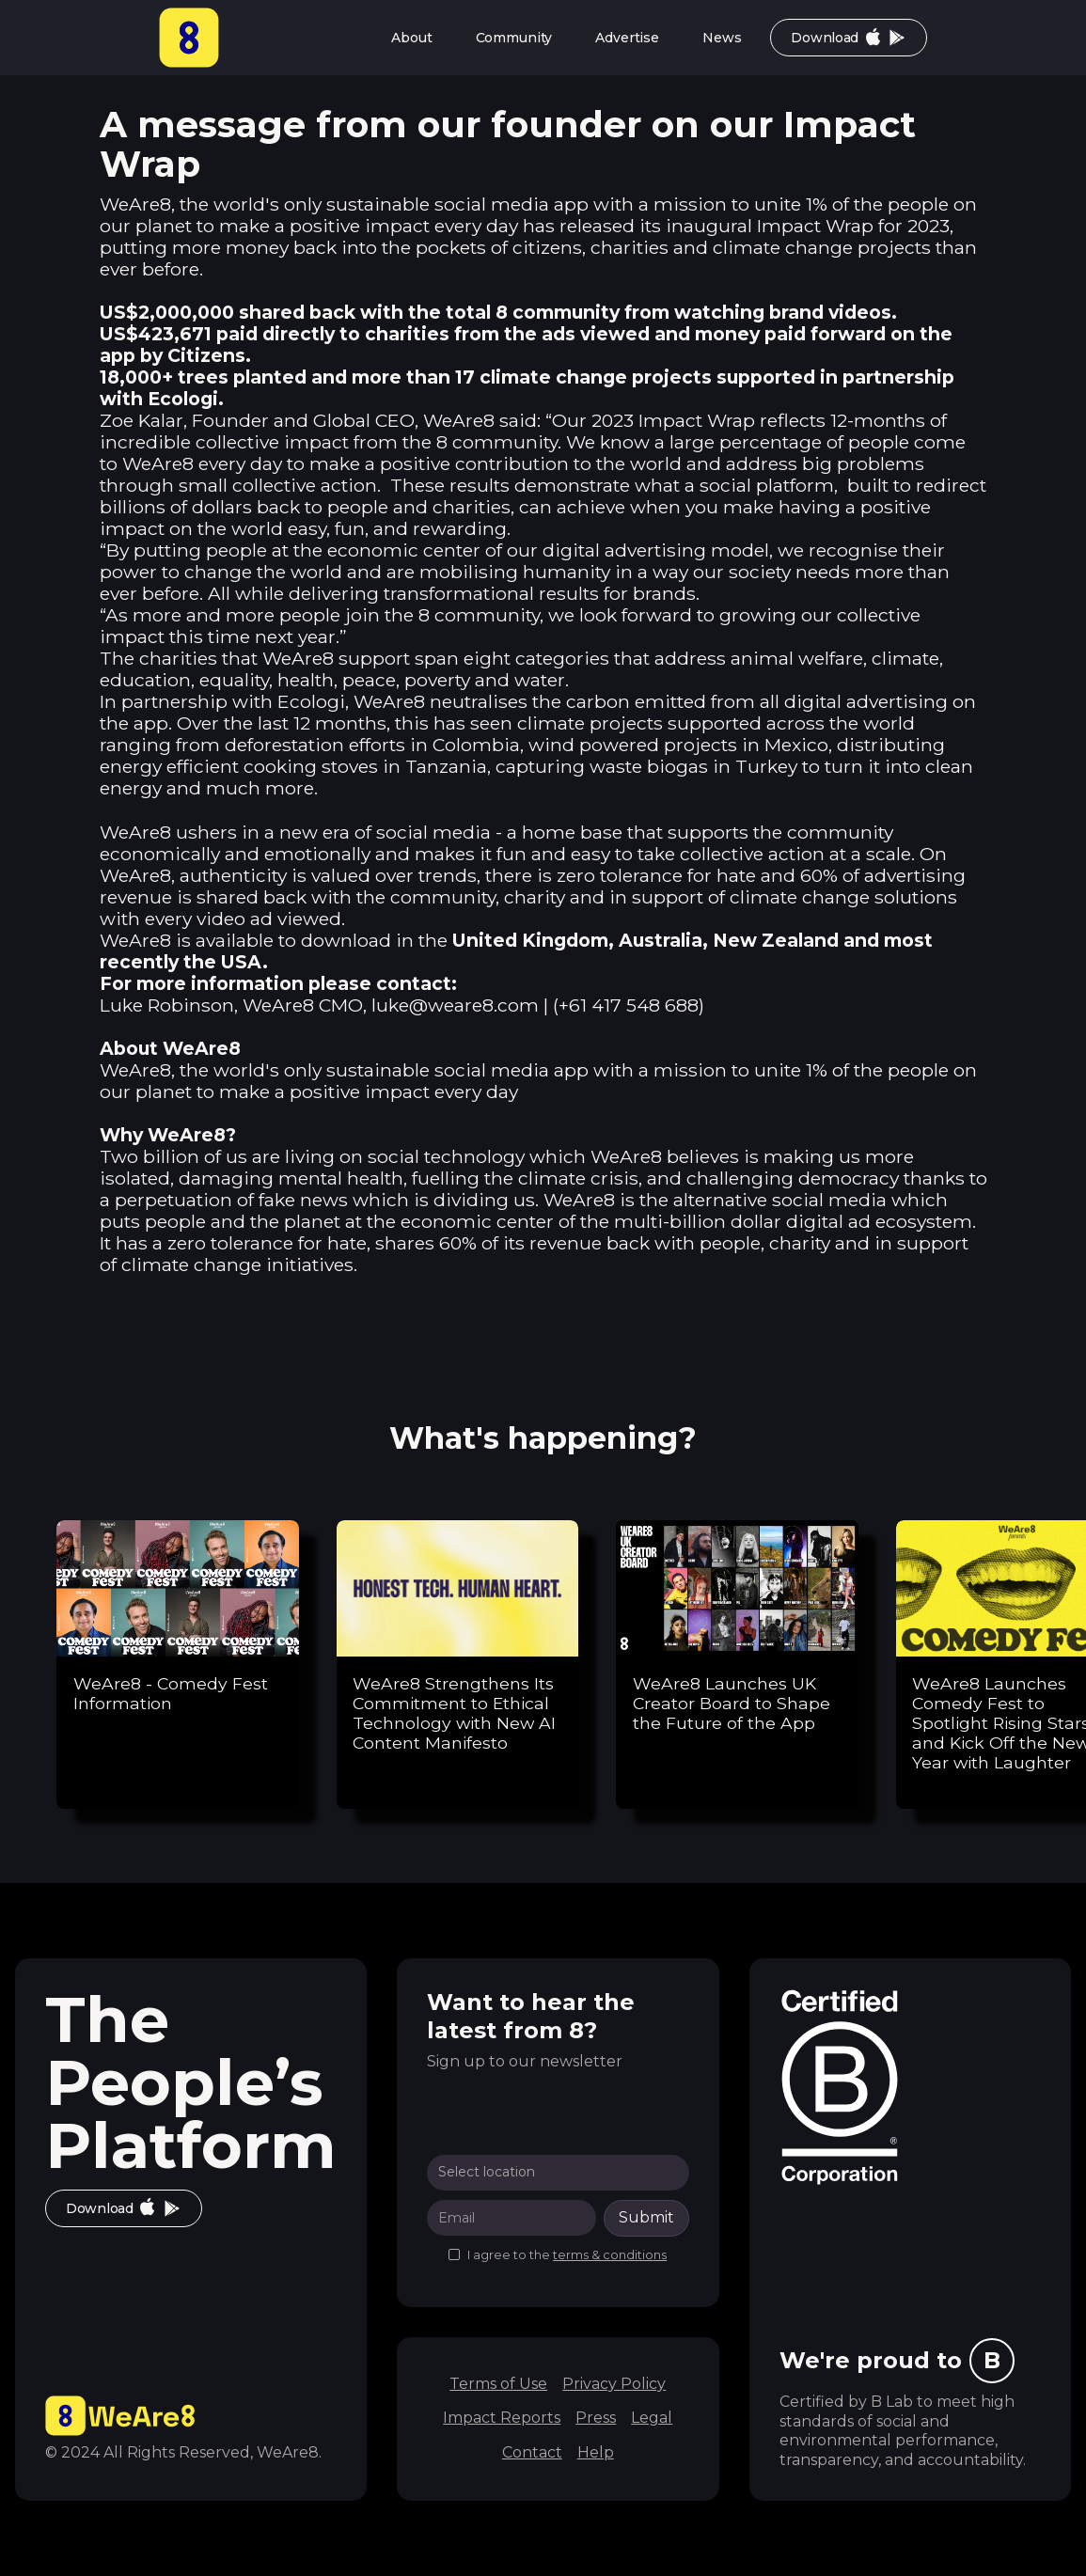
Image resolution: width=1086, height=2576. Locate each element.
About (411, 37)
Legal (651, 2418)
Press (595, 2418)
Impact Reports (501, 2418)
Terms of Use (498, 2384)
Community (514, 37)
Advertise (627, 37)
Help (595, 2452)
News (721, 37)
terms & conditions (610, 2255)
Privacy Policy (614, 2384)
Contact (532, 2452)
